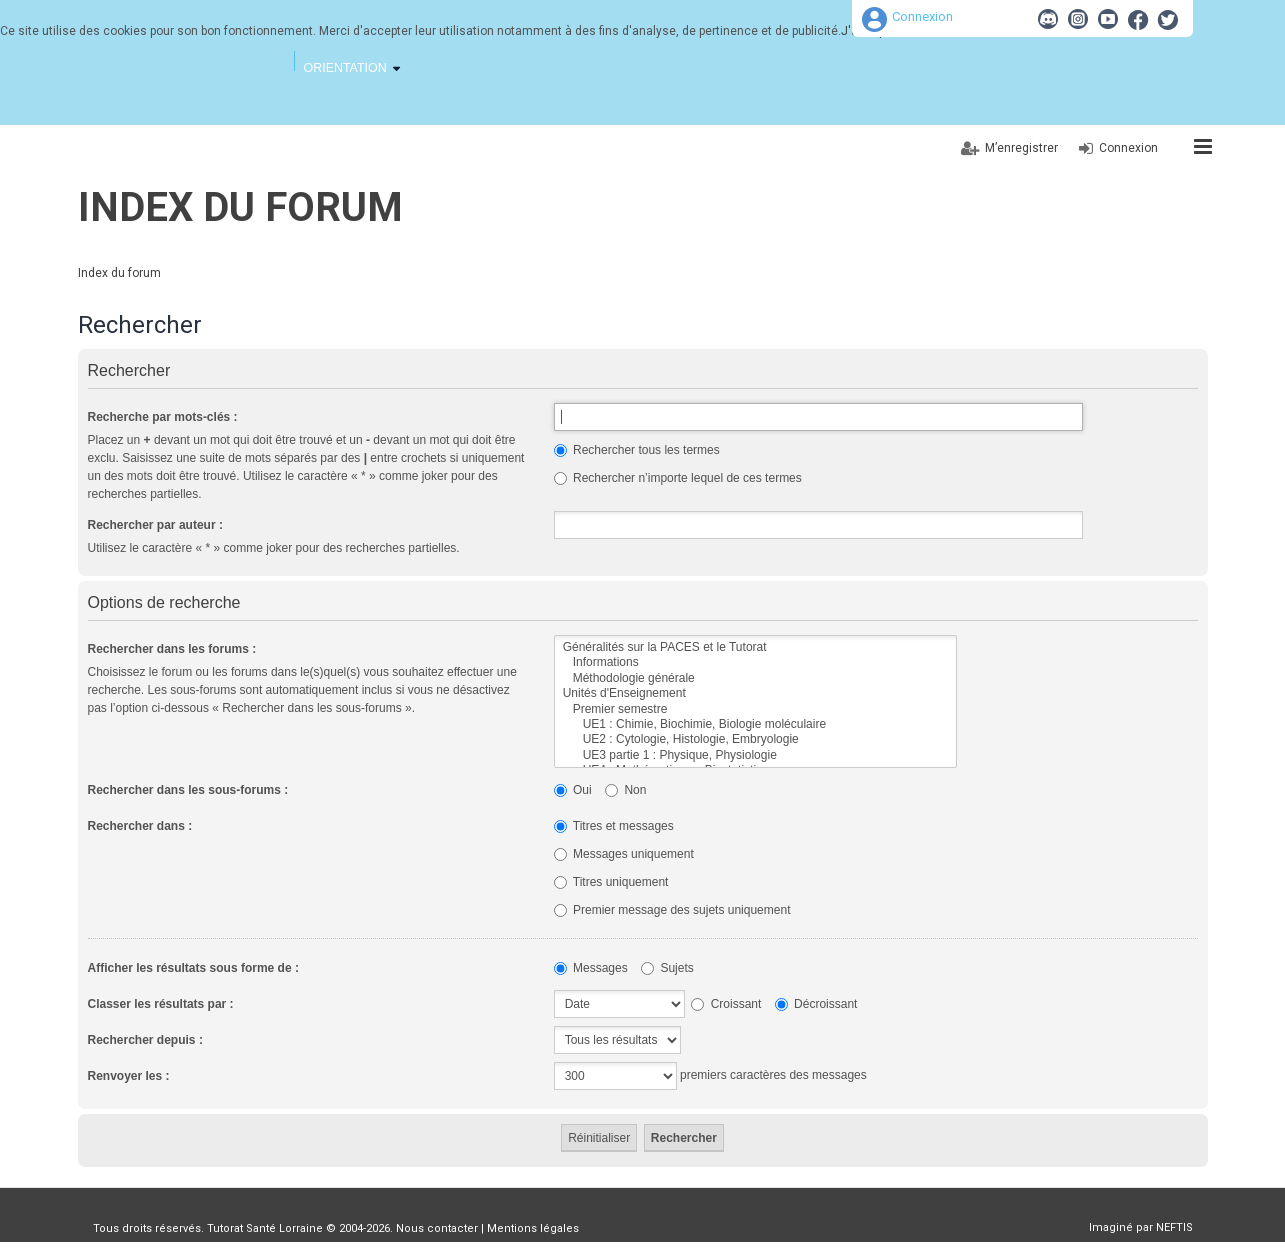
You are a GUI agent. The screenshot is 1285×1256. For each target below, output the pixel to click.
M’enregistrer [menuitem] (1021, 148)
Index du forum (240, 207)
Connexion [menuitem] (1128, 148)
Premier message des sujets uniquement (672, 910)
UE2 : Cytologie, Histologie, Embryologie (755, 739)
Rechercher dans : (140, 826)
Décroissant (816, 1004)
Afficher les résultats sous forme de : (193, 968)
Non (625, 790)
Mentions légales (533, 1228)
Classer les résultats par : (161, 1004)
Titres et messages (614, 826)
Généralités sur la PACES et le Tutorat (755, 647)
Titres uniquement (611, 882)
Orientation (345, 68)
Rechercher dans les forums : (172, 649)
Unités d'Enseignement (755, 693)
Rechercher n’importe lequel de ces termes (678, 478)
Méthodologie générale (755, 678)
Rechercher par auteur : (155, 525)
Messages (591, 968)
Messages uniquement (624, 854)
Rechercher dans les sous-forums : (188, 790)
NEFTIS (1174, 1227)
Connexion (922, 16)
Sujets (667, 968)
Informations (755, 662)
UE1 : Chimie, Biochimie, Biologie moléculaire (755, 724)
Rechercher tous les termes (637, 450)
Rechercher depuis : (145, 1040)
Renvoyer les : (129, 1076)
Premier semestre (755, 709)
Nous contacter (437, 1228)
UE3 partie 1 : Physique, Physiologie (755, 755)
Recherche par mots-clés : (163, 417)
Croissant (726, 1004)
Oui (573, 790)
